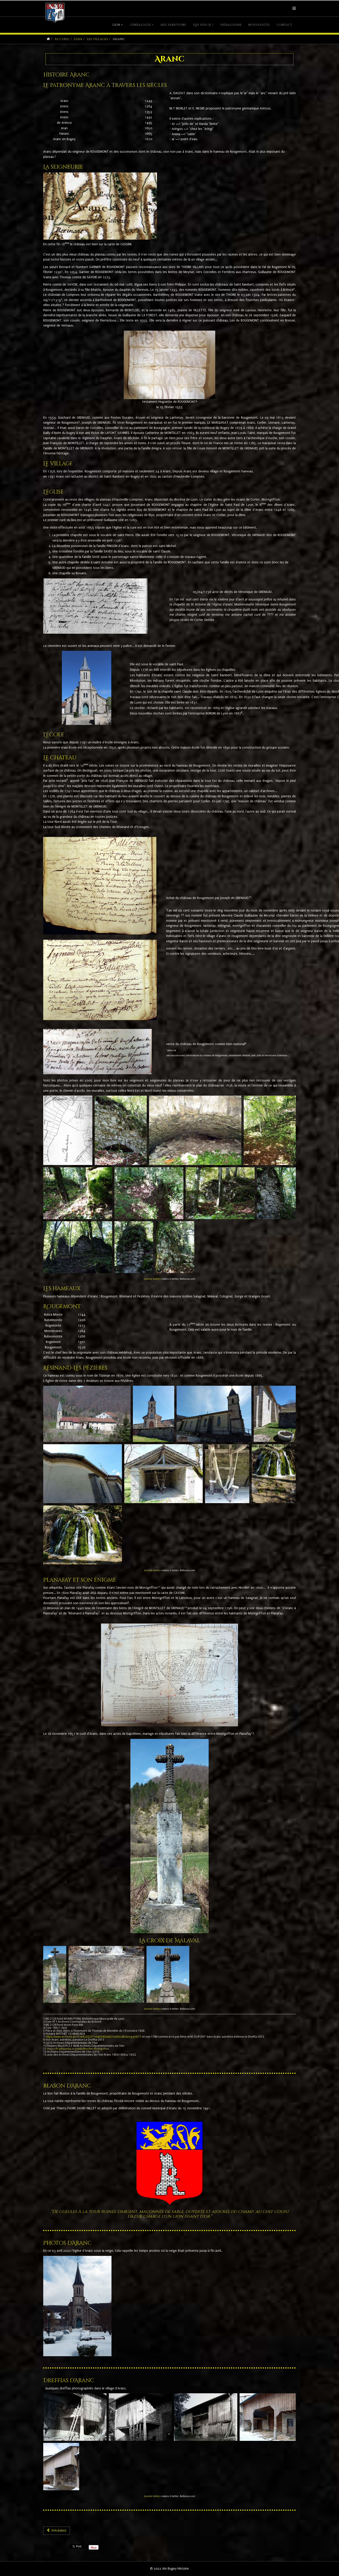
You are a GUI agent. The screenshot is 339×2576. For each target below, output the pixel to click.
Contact (284, 25)
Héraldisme (231, 25)
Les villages (97, 39)
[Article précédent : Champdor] (56, 2531)
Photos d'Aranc (67, 2243)
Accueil (61, 39)
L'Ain (116, 25)
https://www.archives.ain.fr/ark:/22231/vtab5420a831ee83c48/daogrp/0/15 (94, 2037)
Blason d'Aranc (67, 2086)
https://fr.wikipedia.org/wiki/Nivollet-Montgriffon (78, 2049)
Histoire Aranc (66, 75)
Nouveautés (259, 25)
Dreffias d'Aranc (68, 2380)
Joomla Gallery (152, 1278)
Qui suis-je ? (203, 25)
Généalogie (140, 25)
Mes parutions (173, 25)
